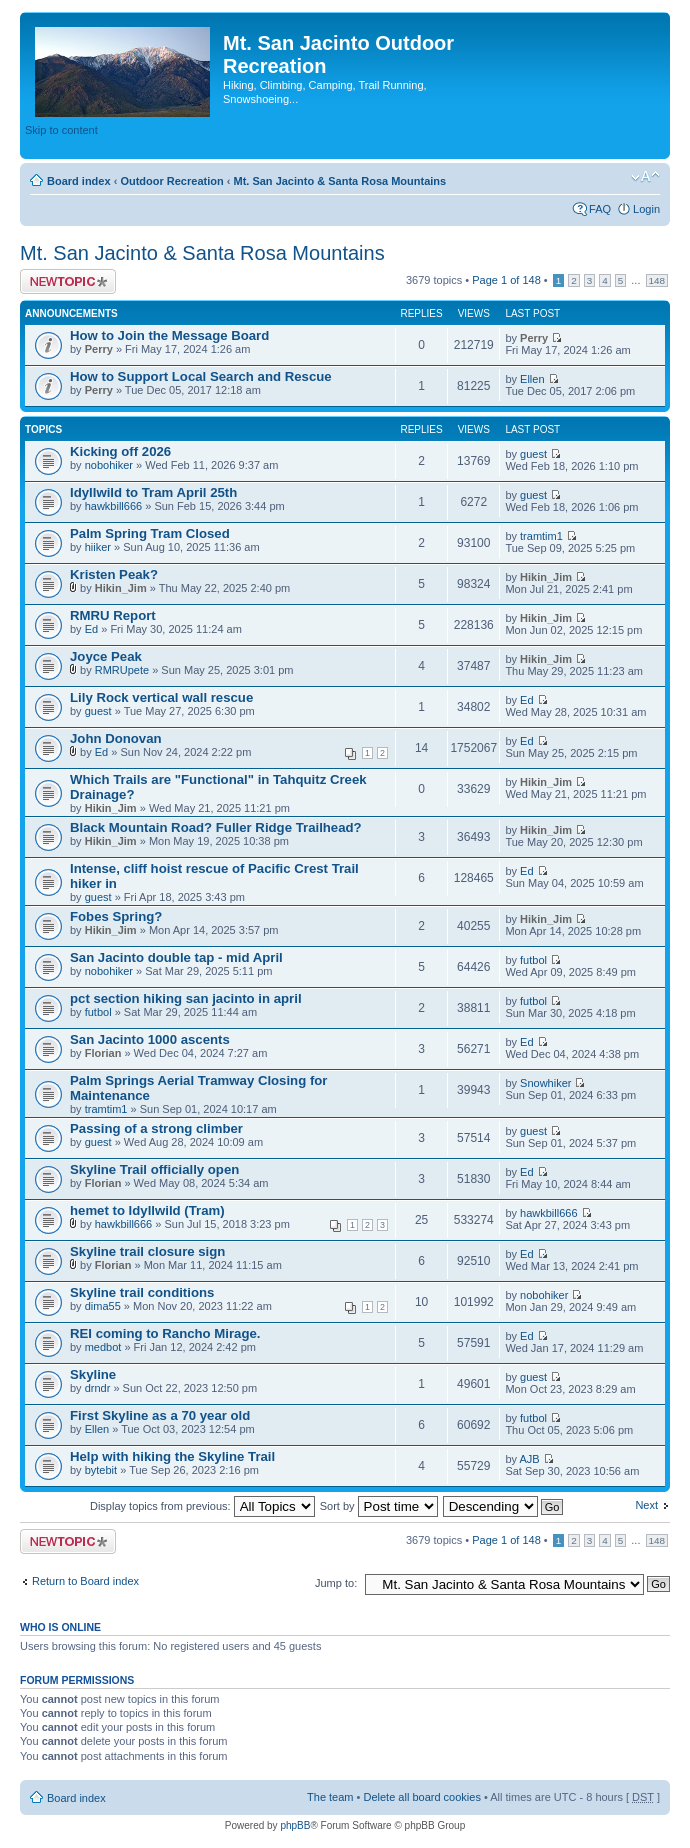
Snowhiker (545, 1083)
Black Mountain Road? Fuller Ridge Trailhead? (216, 827)
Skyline (93, 1374)
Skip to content (61, 130)
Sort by (379, 1506)
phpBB (295, 1825)
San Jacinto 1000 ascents (150, 1039)
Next (646, 1505)
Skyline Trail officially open (154, 1169)
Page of (506, 280)
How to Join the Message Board (169, 335)
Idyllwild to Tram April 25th (153, 492)
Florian (103, 1053)
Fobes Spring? (116, 916)
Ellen (532, 379)
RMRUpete (122, 670)
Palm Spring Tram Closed (150, 533)
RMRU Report (113, 615)
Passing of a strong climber (156, 1128)
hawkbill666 (113, 506)
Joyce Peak (106, 656)
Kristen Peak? (114, 574)
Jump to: (336, 1583)
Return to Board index (85, 1581)
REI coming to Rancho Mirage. (165, 1333)
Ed (91, 629)
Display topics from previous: (202, 1506)
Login (646, 209)
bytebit (101, 1470)
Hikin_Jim (121, 588)
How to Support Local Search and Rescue (201, 376)
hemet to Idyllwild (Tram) (147, 1210)
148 (657, 280)
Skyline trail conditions (142, 1292)
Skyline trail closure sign (147, 1251)
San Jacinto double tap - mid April (176, 957)
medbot (103, 1347)
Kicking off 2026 (120, 451)
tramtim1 (541, 536)
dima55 (103, 1306)
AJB (529, 1459)
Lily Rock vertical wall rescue (161, 697)
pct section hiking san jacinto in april (186, 998)
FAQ (600, 209)
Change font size (645, 177)
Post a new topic (68, 281)
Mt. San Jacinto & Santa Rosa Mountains (339, 181)
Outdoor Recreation (171, 181)
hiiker (98, 547)
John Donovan (116, 738)
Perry (99, 349)
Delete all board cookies (421, 1797)
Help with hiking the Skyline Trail (172, 1456)
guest (533, 454)
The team (330, 1797)
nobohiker (109, 465)
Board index (79, 181)
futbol (533, 960)
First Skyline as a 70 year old (160, 1415)
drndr (98, 1388)
